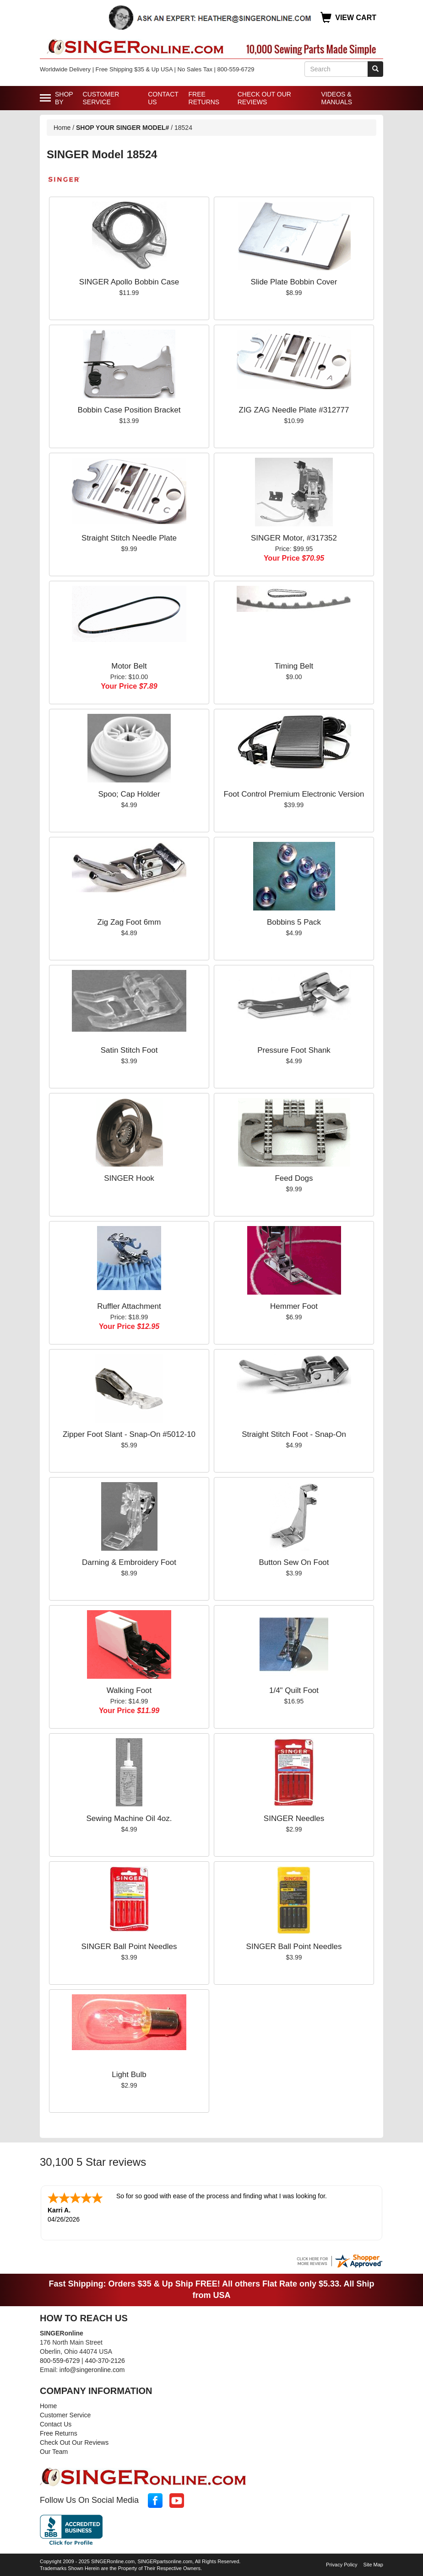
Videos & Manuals (336, 98)
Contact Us (163, 98)
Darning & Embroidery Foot (129, 1562)
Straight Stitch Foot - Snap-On (294, 1434)
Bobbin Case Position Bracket (129, 410)
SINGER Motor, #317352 (294, 538)
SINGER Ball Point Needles (129, 1946)
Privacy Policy (341, 2563)
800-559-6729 (60, 2359)
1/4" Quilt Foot (294, 1690)
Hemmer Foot (294, 1306)
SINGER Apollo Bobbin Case (129, 282)
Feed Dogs (294, 1178)
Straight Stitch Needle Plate (129, 538)
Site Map (373, 2563)
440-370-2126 (105, 2359)
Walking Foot (129, 1690)
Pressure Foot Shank (294, 1050)
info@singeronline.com (92, 2368)
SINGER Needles (294, 1818)
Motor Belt (128, 666)
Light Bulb (129, 2074)
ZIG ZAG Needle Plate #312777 (294, 410)
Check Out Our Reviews (264, 98)
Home (62, 127)
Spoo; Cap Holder (129, 794)
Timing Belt (294, 666)
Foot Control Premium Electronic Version (293, 794)
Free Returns (204, 98)
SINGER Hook (129, 1178)
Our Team (54, 2450)
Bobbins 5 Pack (294, 922)
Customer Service (101, 98)
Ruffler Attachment (129, 1306)
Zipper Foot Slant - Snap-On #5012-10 (129, 1434)
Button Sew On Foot (294, 1562)
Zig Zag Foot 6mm (129, 922)
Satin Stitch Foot (129, 1050)
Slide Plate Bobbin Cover (293, 282)
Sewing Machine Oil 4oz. (129, 1818)
